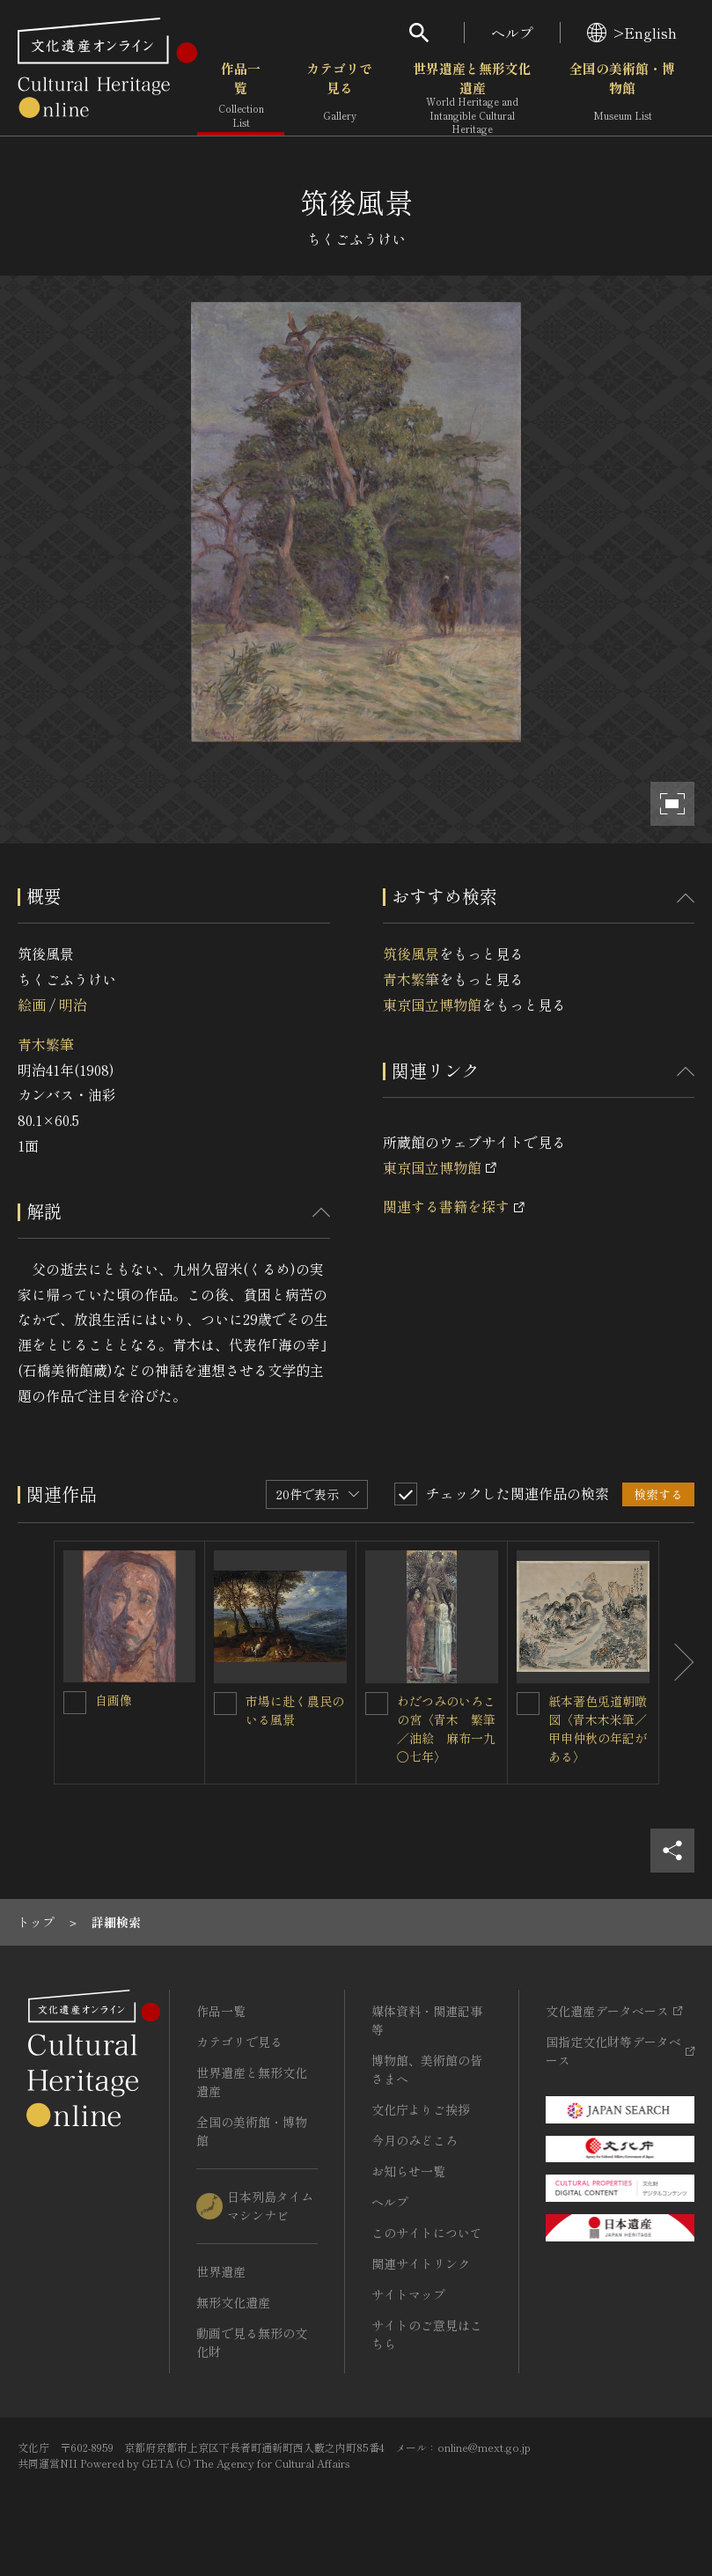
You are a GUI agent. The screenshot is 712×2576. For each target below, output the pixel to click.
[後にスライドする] (676, 1663)
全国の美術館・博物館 (622, 96)
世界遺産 (221, 2271)
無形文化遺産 (233, 2302)
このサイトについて (426, 2232)
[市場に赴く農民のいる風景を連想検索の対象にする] (225, 1703)
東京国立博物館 (432, 1004)
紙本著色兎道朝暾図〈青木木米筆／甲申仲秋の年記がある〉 (597, 1728)
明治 (73, 1004)
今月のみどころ (414, 2140)
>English (632, 32)
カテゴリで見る (339, 96)
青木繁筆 (46, 1044)
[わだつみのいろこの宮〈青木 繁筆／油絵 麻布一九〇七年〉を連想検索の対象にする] (376, 1703)
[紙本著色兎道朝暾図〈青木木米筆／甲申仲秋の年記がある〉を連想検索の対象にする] (528, 1703)
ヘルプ (512, 32)
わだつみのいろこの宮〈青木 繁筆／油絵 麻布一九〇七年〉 (446, 1728)
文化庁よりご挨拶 (420, 2109)
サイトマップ (408, 2294)
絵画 (32, 1004)
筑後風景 (411, 953)
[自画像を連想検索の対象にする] (74, 1702)
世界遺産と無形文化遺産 (472, 97)
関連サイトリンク (420, 2263)
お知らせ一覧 (408, 2171)
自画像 (113, 1700)
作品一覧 (241, 96)
